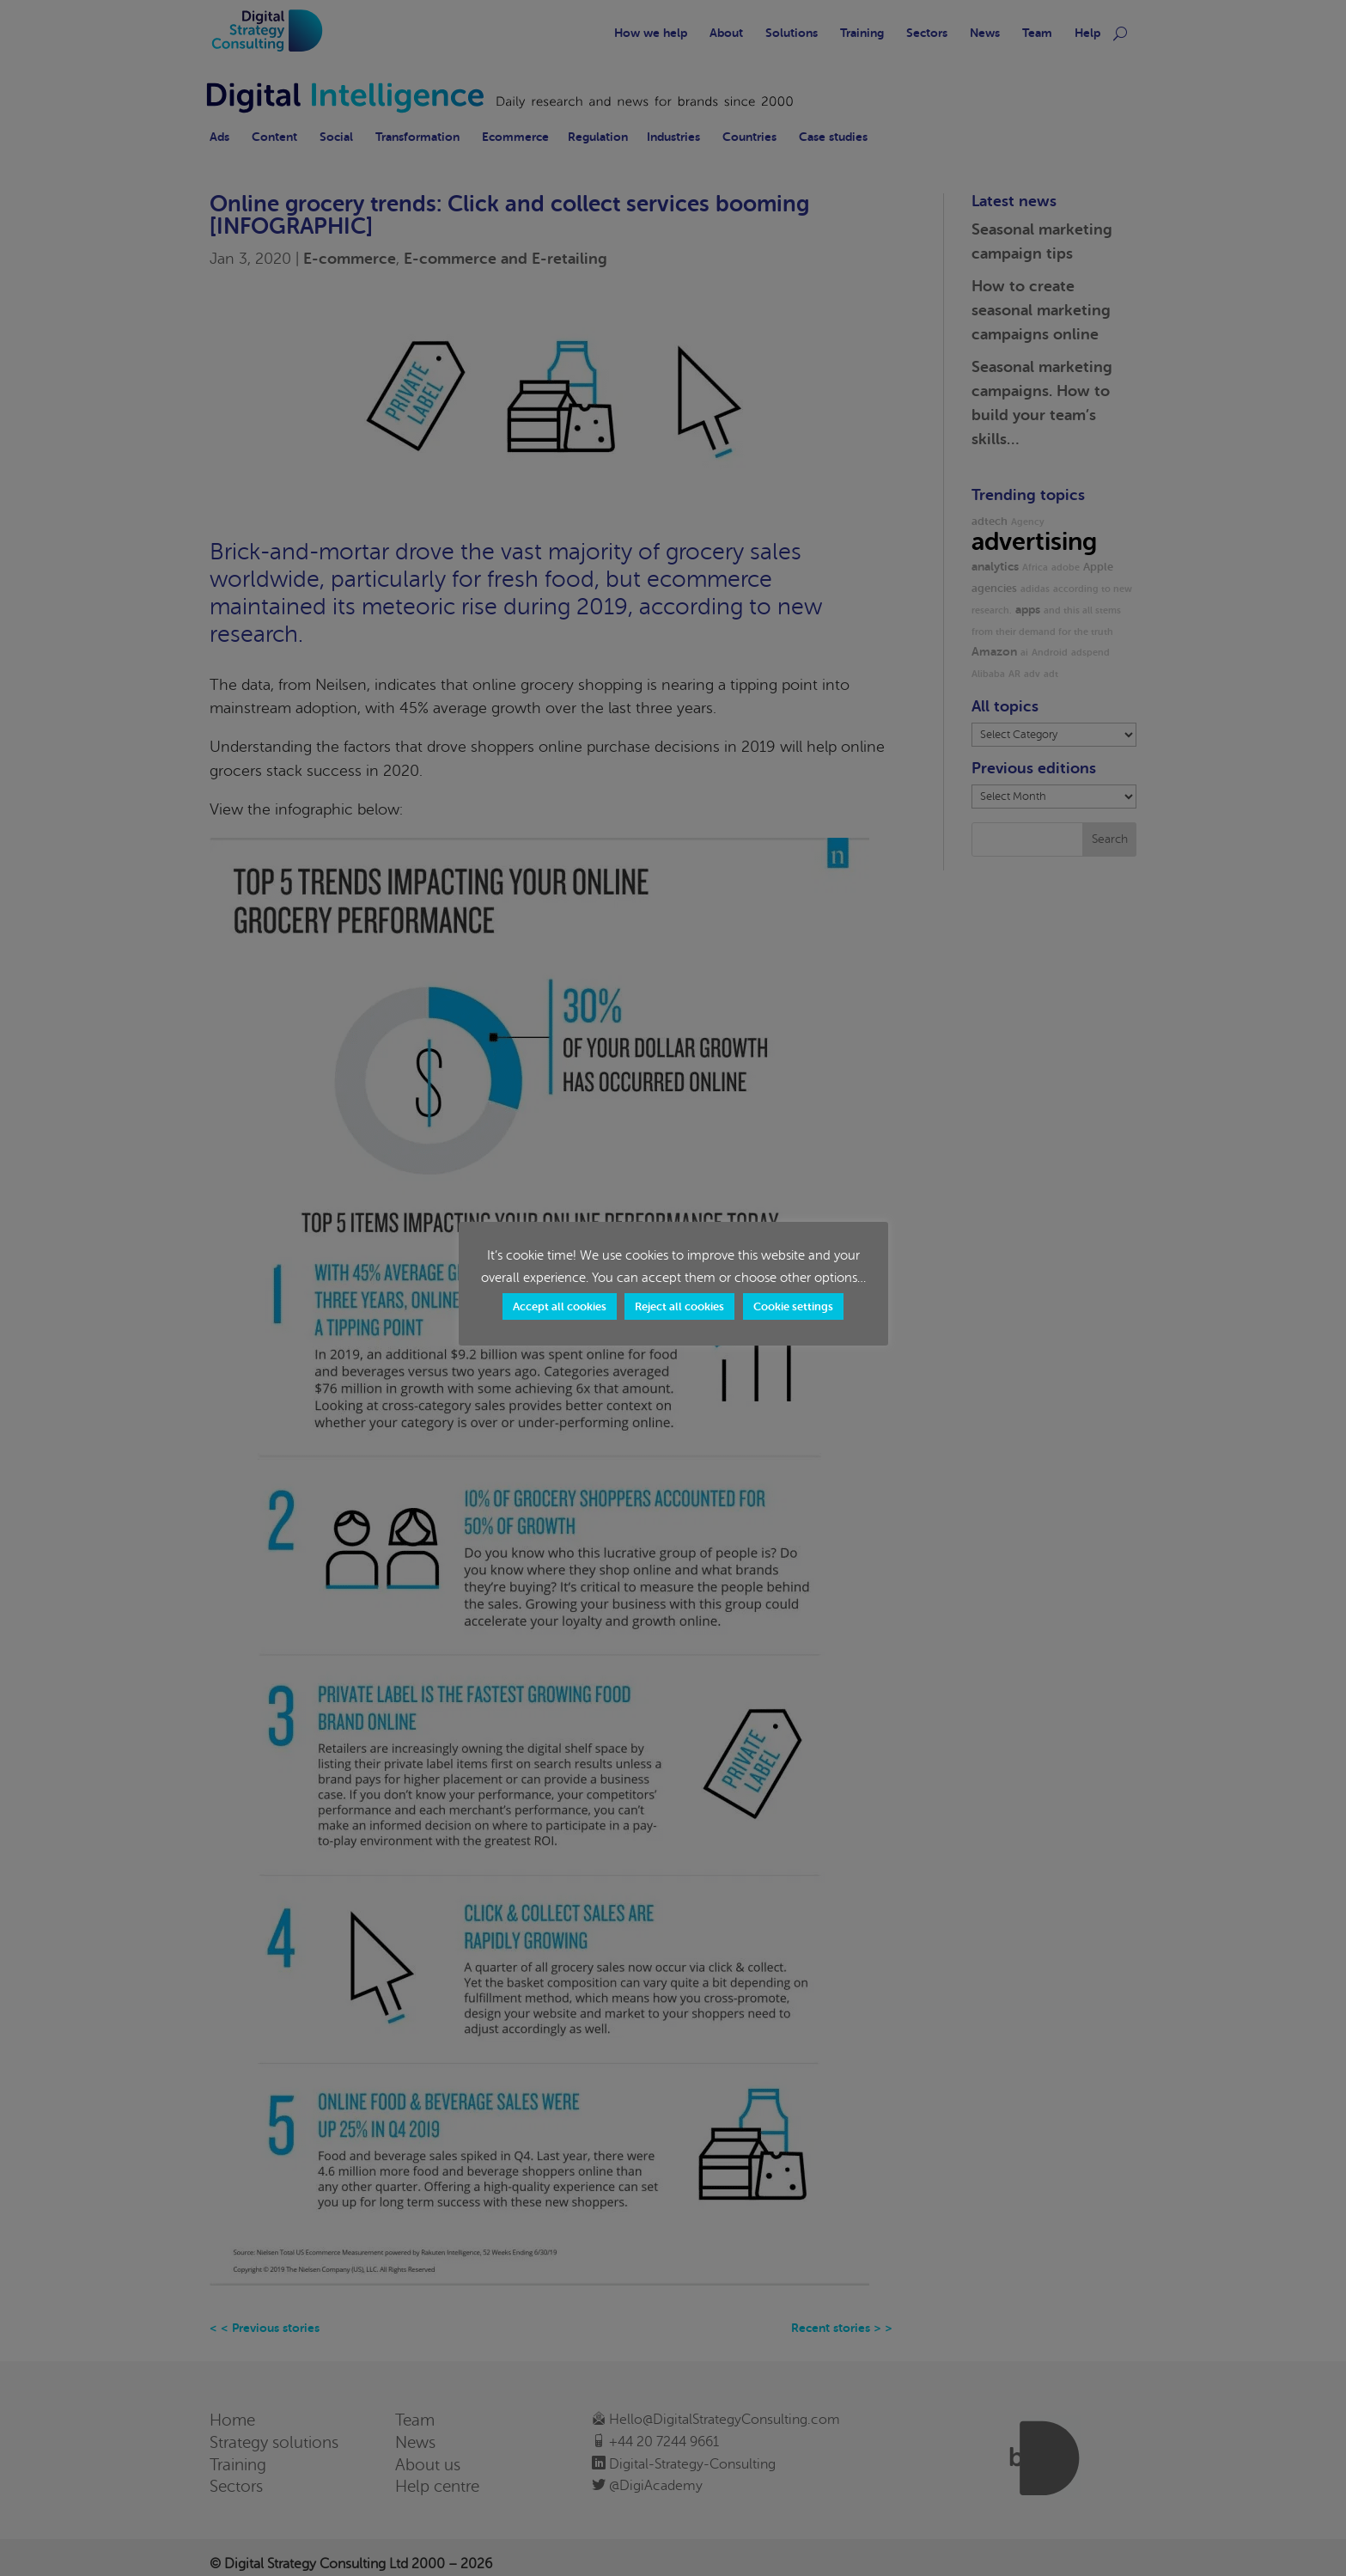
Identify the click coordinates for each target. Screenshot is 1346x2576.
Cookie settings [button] (793, 1306)
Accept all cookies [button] (559, 1306)
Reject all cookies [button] (679, 1306)
